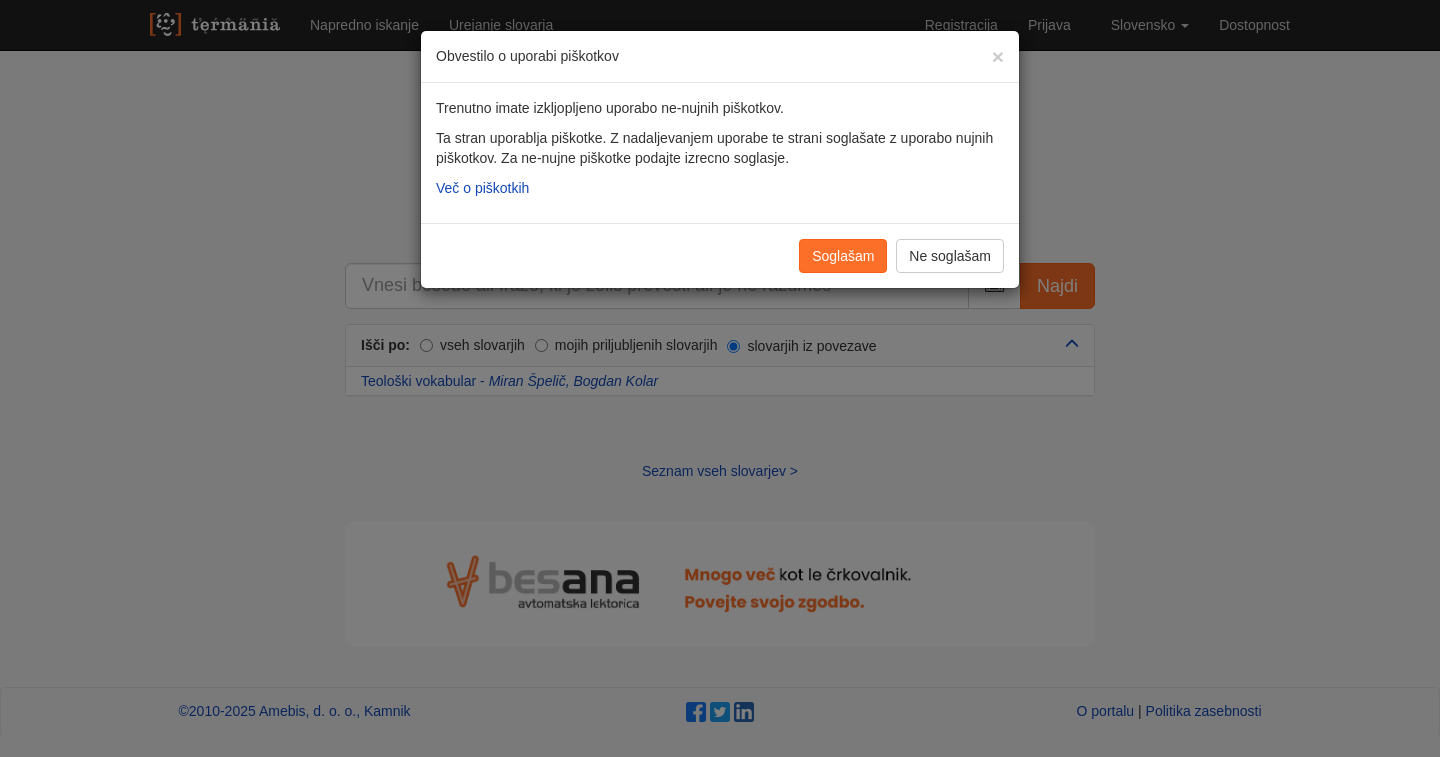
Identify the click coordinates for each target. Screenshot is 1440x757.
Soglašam (843, 256)
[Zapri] (998, 56)
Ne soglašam (950, 256)
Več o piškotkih (482, 188)
